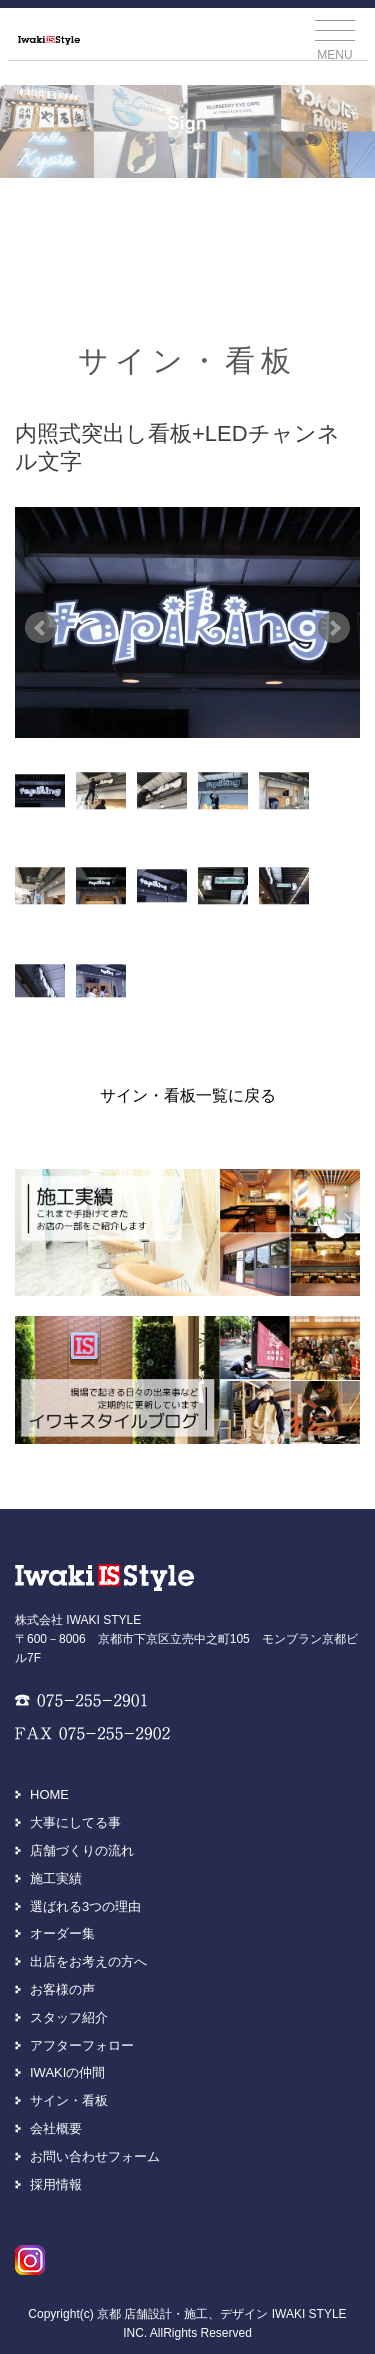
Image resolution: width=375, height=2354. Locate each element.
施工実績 (56, 1878)
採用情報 (56, 2184)
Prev (41, 628)
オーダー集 (62, 1933)
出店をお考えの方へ (88, 1961)
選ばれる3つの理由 (85, 1906)
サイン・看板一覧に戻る (188, 1095)
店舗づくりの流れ (82, 1850)
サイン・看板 (69, 2100)
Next (334, 628)
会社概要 (56, 2128)
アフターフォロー (82, 2045)
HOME (49, 1794)
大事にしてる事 (75, 1822)
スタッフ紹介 (69, 2017)
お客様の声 (62, 1989)
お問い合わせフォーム (95, 2156)
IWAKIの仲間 (67, 2072)
